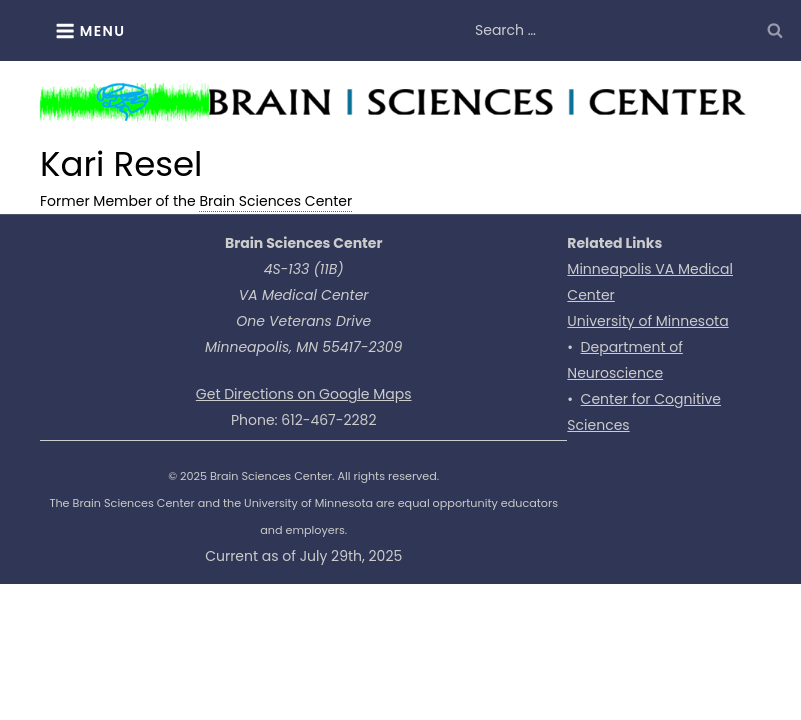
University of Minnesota (647, 321)
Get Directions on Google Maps (304, 394)
